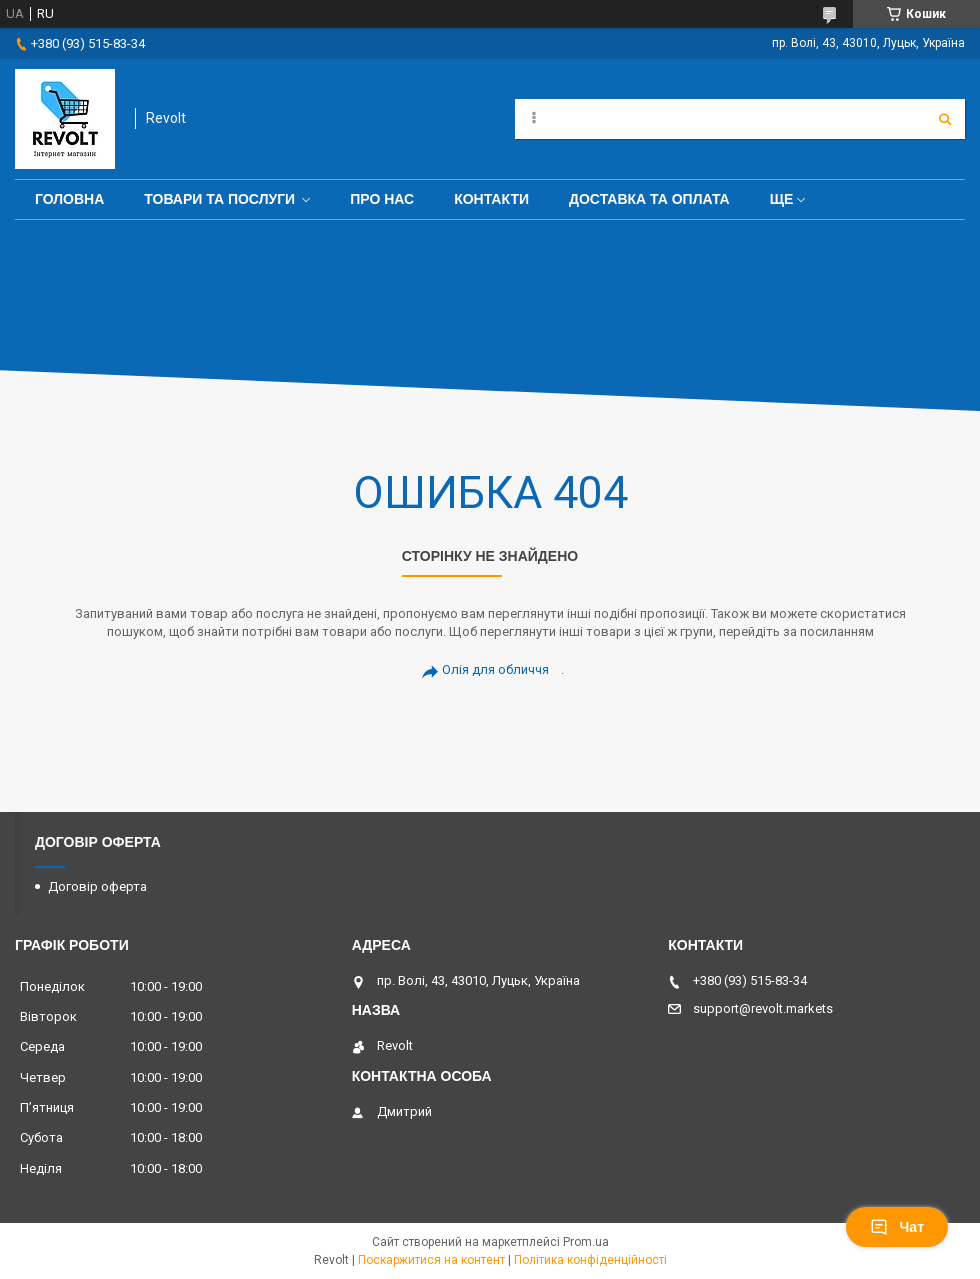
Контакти (491, 199)
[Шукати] (945, 119)
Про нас (382, 199)
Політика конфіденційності (590, 1260)
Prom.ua (586, 1242)
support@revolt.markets (763, 1008)
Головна (69, 199)
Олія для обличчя (495, 669)
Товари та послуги (219, 199)
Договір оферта (97, 886)
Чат (897, 1227)
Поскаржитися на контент (431, 1260)
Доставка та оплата (649, 199)
